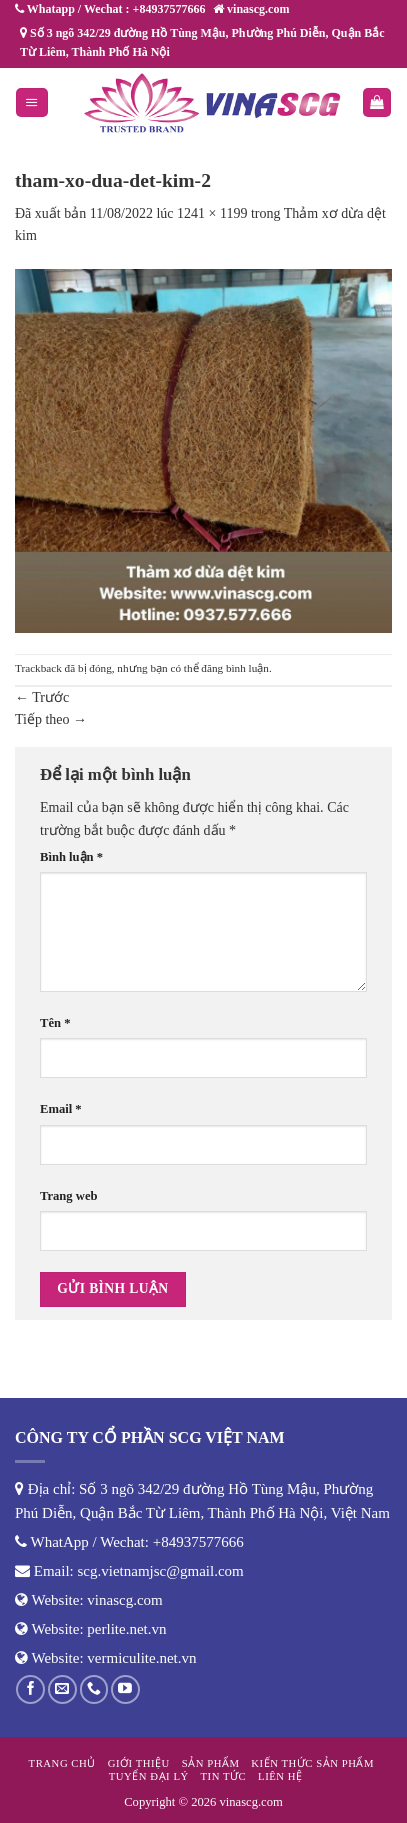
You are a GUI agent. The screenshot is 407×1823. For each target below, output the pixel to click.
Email (61, 1109)
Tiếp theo (51, 719)
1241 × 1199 (212, 213)
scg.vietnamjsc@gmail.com (161, 1571)
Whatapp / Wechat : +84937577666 (110, 9)
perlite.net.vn (126, 1629)
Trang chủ (62, 1763)
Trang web (69, 1196)
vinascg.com (124, 1600)
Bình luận (71, 857)
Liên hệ (280, 1776)
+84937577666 (198, 1542)
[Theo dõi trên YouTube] (125, 1689)
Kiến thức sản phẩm (312, 1763)
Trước (42, 697)
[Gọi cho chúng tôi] (94, 1689)
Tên (55, 1023)
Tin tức (224, 1776)
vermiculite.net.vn (141, 1658)
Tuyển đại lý (149, 1776)
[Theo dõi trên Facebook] (30, 1689)
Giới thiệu (139, 1763)
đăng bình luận (235, 668)
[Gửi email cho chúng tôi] (62, 1689)
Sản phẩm (211, 1763)
